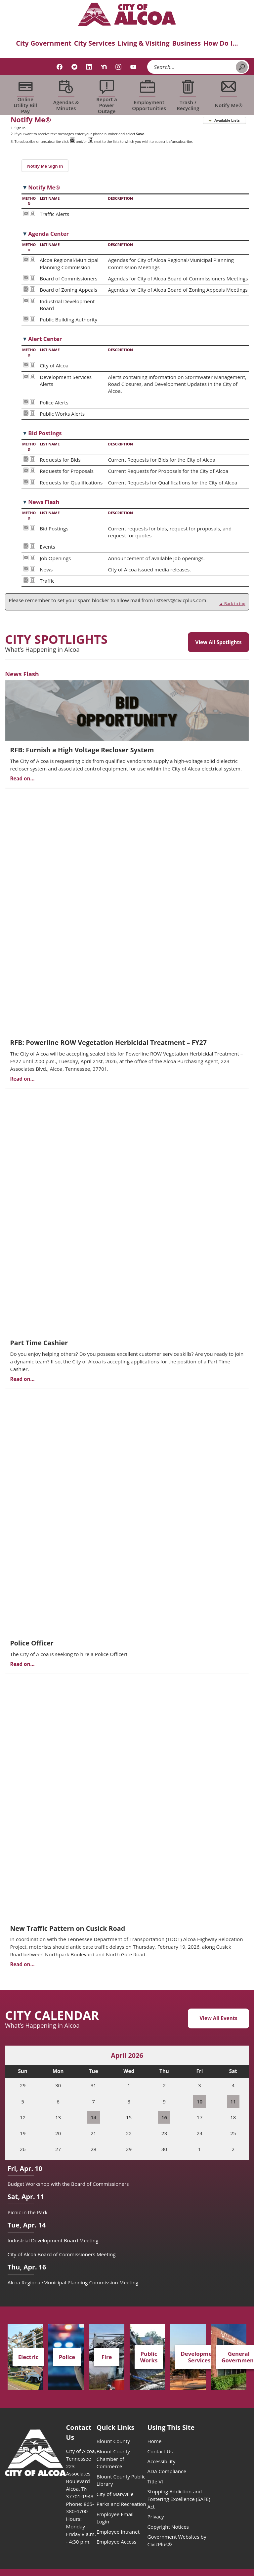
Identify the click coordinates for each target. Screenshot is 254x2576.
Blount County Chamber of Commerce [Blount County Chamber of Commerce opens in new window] (113, 2459)
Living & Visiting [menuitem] (144, 43)
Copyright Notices (168, 2526)
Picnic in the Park (28, 2212)
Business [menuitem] (186, 43)
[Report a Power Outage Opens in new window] (106, 95)
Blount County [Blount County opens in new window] (113, 2441)
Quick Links (116, 2427)
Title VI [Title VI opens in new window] (155, 2481)
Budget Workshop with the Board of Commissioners (68, 2184)
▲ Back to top (232, 603)
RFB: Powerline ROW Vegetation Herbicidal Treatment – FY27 (108, 1042)
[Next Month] (238, 2055)
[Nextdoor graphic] (103, 67)
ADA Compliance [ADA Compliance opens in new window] (166, 2471)
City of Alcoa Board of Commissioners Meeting (62, 2254)
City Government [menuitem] (43, 43)
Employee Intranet (118, 2531)
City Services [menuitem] (94, 43)
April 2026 (127, 2055)
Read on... (22, 778)
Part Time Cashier (39, 1342)
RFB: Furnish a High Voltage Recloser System (82, 749)
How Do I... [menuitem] (220, 43)
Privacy (155, 2516)
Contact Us (160, 2451)
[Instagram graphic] (118, 67)
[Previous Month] (16, 2055)
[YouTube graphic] (133, 67)
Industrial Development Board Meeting (53, 2240)
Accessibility (161, 2461)
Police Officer (31, 1643)
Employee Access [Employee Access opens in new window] (117, 2541)
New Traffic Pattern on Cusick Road (67, 1928)
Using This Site (170, 2427)
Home (154, 2441)
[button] (242, 67)
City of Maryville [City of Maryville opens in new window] (115, 2494)
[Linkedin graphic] (89, 67)
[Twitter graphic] (74, 67)
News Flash (22, 674)
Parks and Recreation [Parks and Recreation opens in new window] (121, 2504)
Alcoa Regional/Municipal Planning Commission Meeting (73, 2282)
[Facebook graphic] (59, 67)
